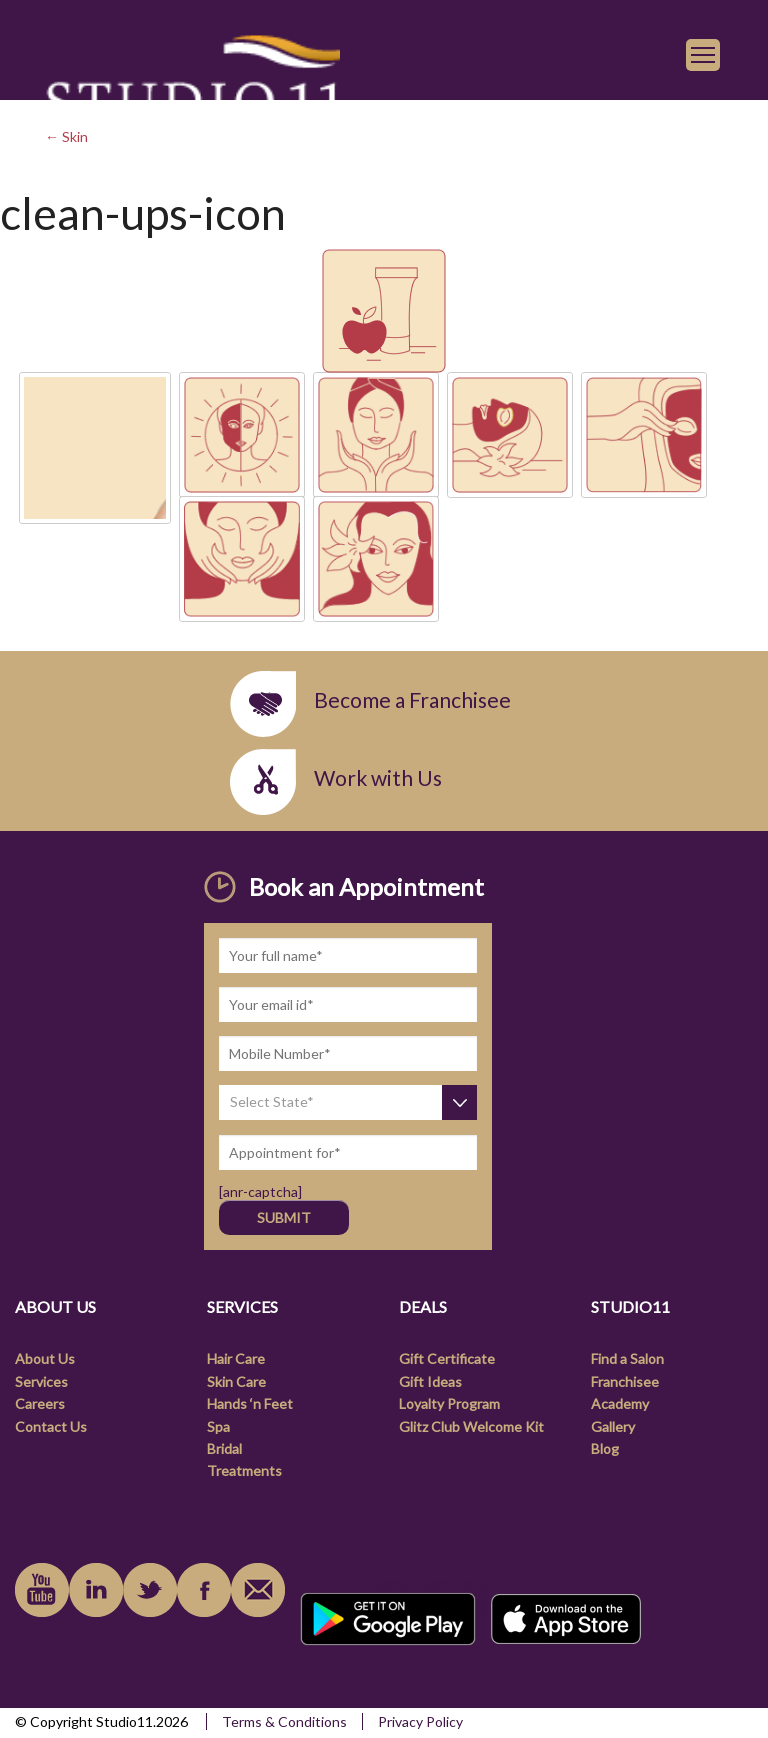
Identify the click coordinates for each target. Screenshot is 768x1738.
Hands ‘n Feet (250, 1403)
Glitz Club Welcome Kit (471, 1426)
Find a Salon (627, 1358)
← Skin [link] (66, 136)
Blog (605, 1448)
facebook (204, 1590)
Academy (620, 1403)
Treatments (244, 1470)
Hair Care (236, 1358)
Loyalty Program (449, 1403)
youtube (42, 1590)
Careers (40, 1403)
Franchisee (625, 1381)
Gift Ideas (430, 1381)
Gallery (613, 1426)
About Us (45, 1358)
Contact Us (51, 1426)
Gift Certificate (447, 1358)
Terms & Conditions (284, 1721)
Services (41, 1381)
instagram (150, 1590)
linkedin (96, 1590)
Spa (218, 1426)
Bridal (224, 1448)
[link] (192, 91)
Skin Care (236, 1381)
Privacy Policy (420, 1721)
